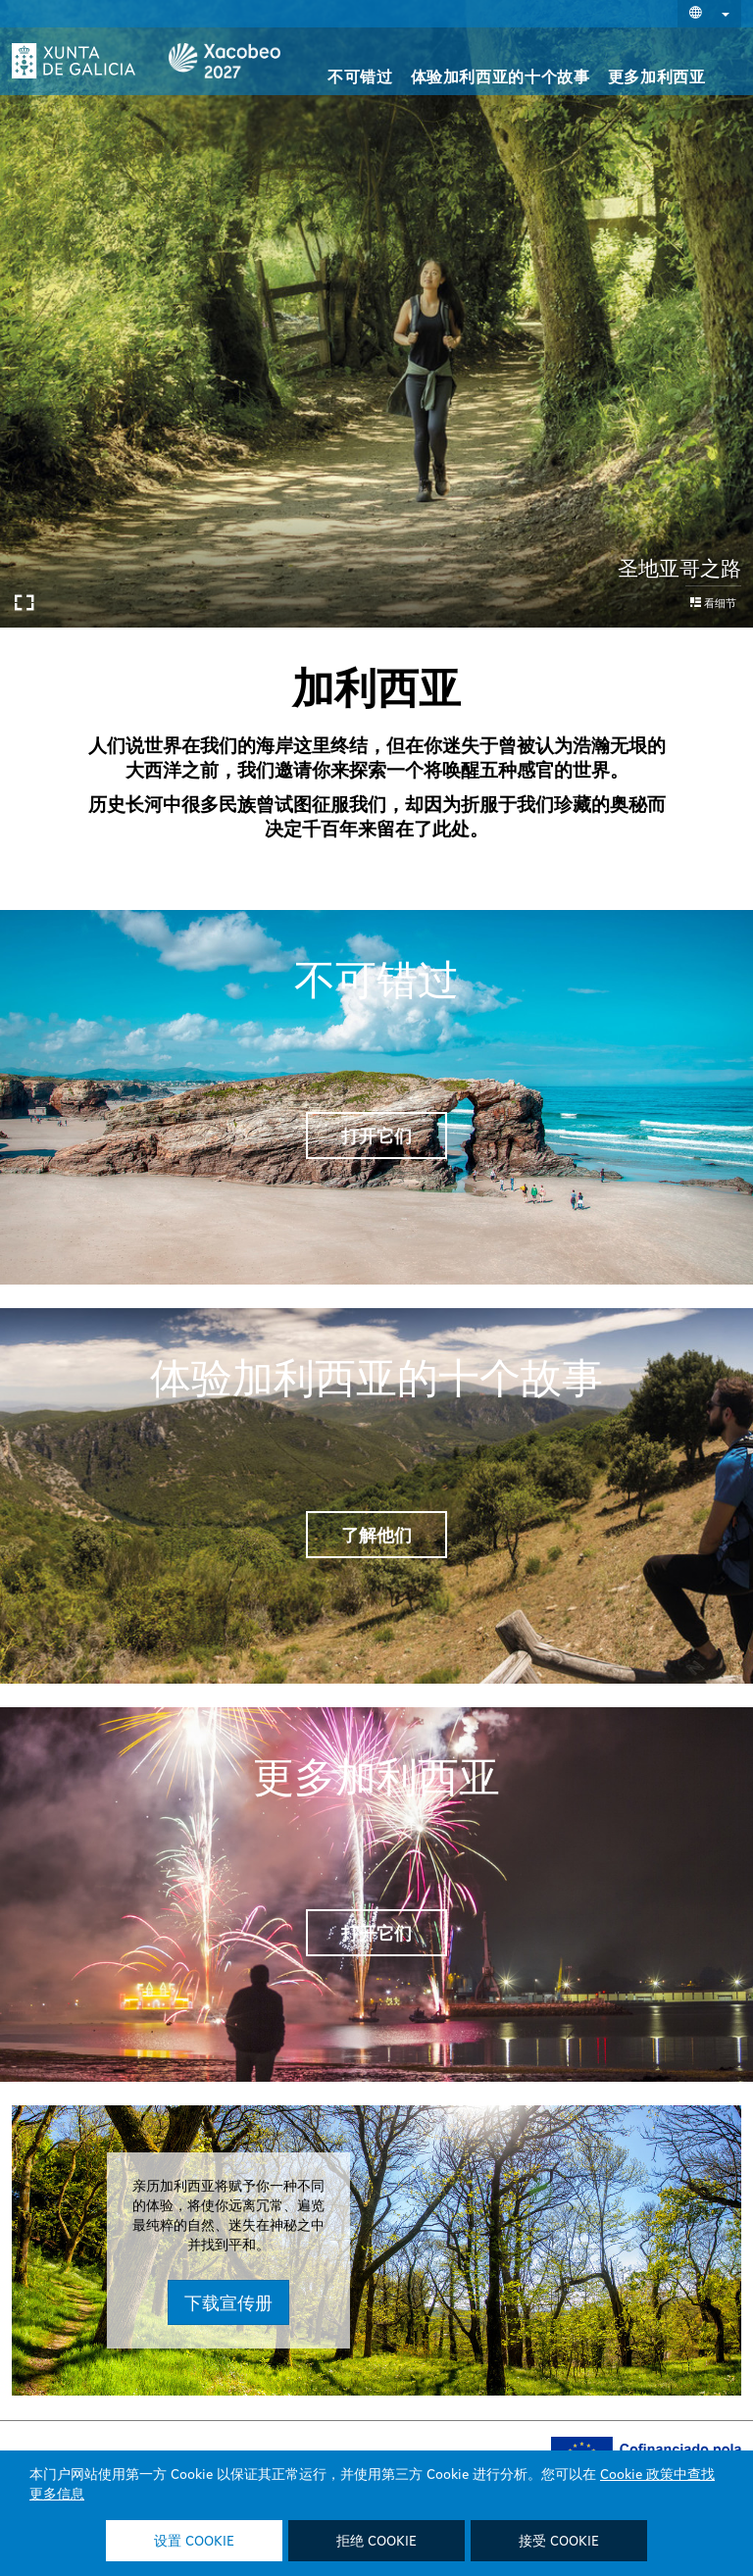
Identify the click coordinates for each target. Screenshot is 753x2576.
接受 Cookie (559, 2542)
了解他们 (376, 1534)
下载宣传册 (355, 2302)
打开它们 (376, 1135)
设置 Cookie (194, 2542)
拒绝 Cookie (376, 2542)
